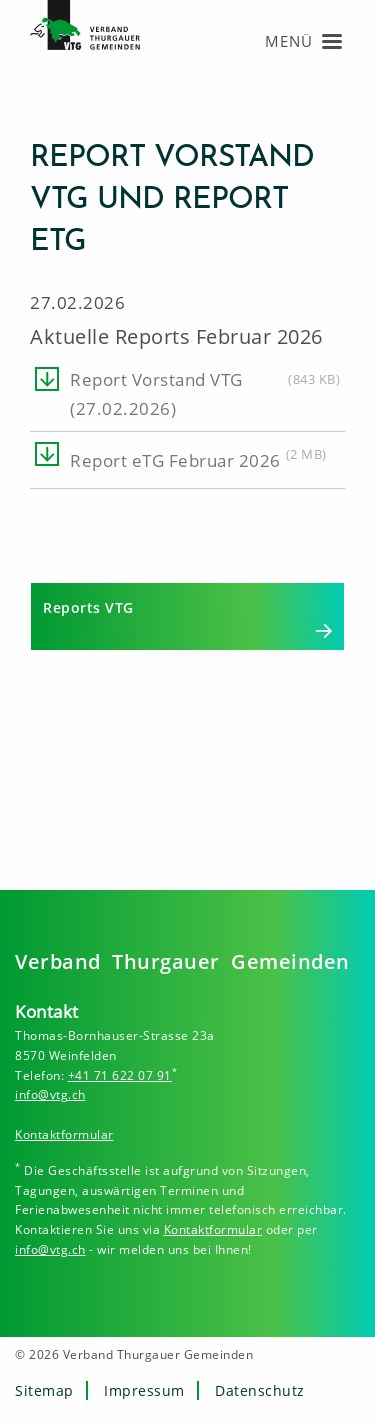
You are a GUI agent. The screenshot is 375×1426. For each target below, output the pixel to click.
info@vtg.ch (50, 1094)
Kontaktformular (64, 1134)
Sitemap (44, 1390)
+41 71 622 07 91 (120, 1075)
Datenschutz (260, 1390)
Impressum (144, 1390)
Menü (289, 41)
